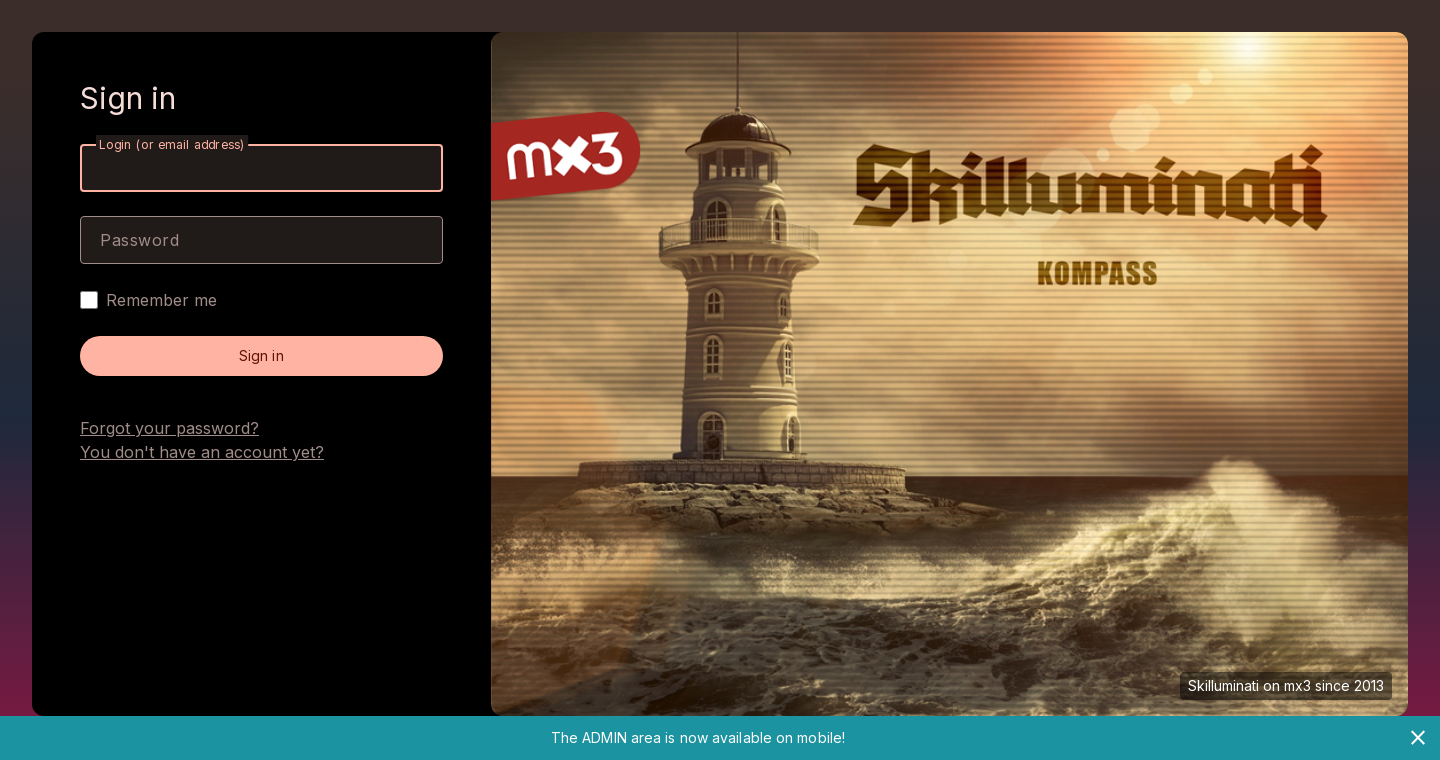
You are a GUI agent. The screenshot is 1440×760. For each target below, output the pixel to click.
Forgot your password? (169, 428)
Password (139, 240)
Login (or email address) (172, 144)
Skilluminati (1223, 685)
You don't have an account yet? (202, 452)
